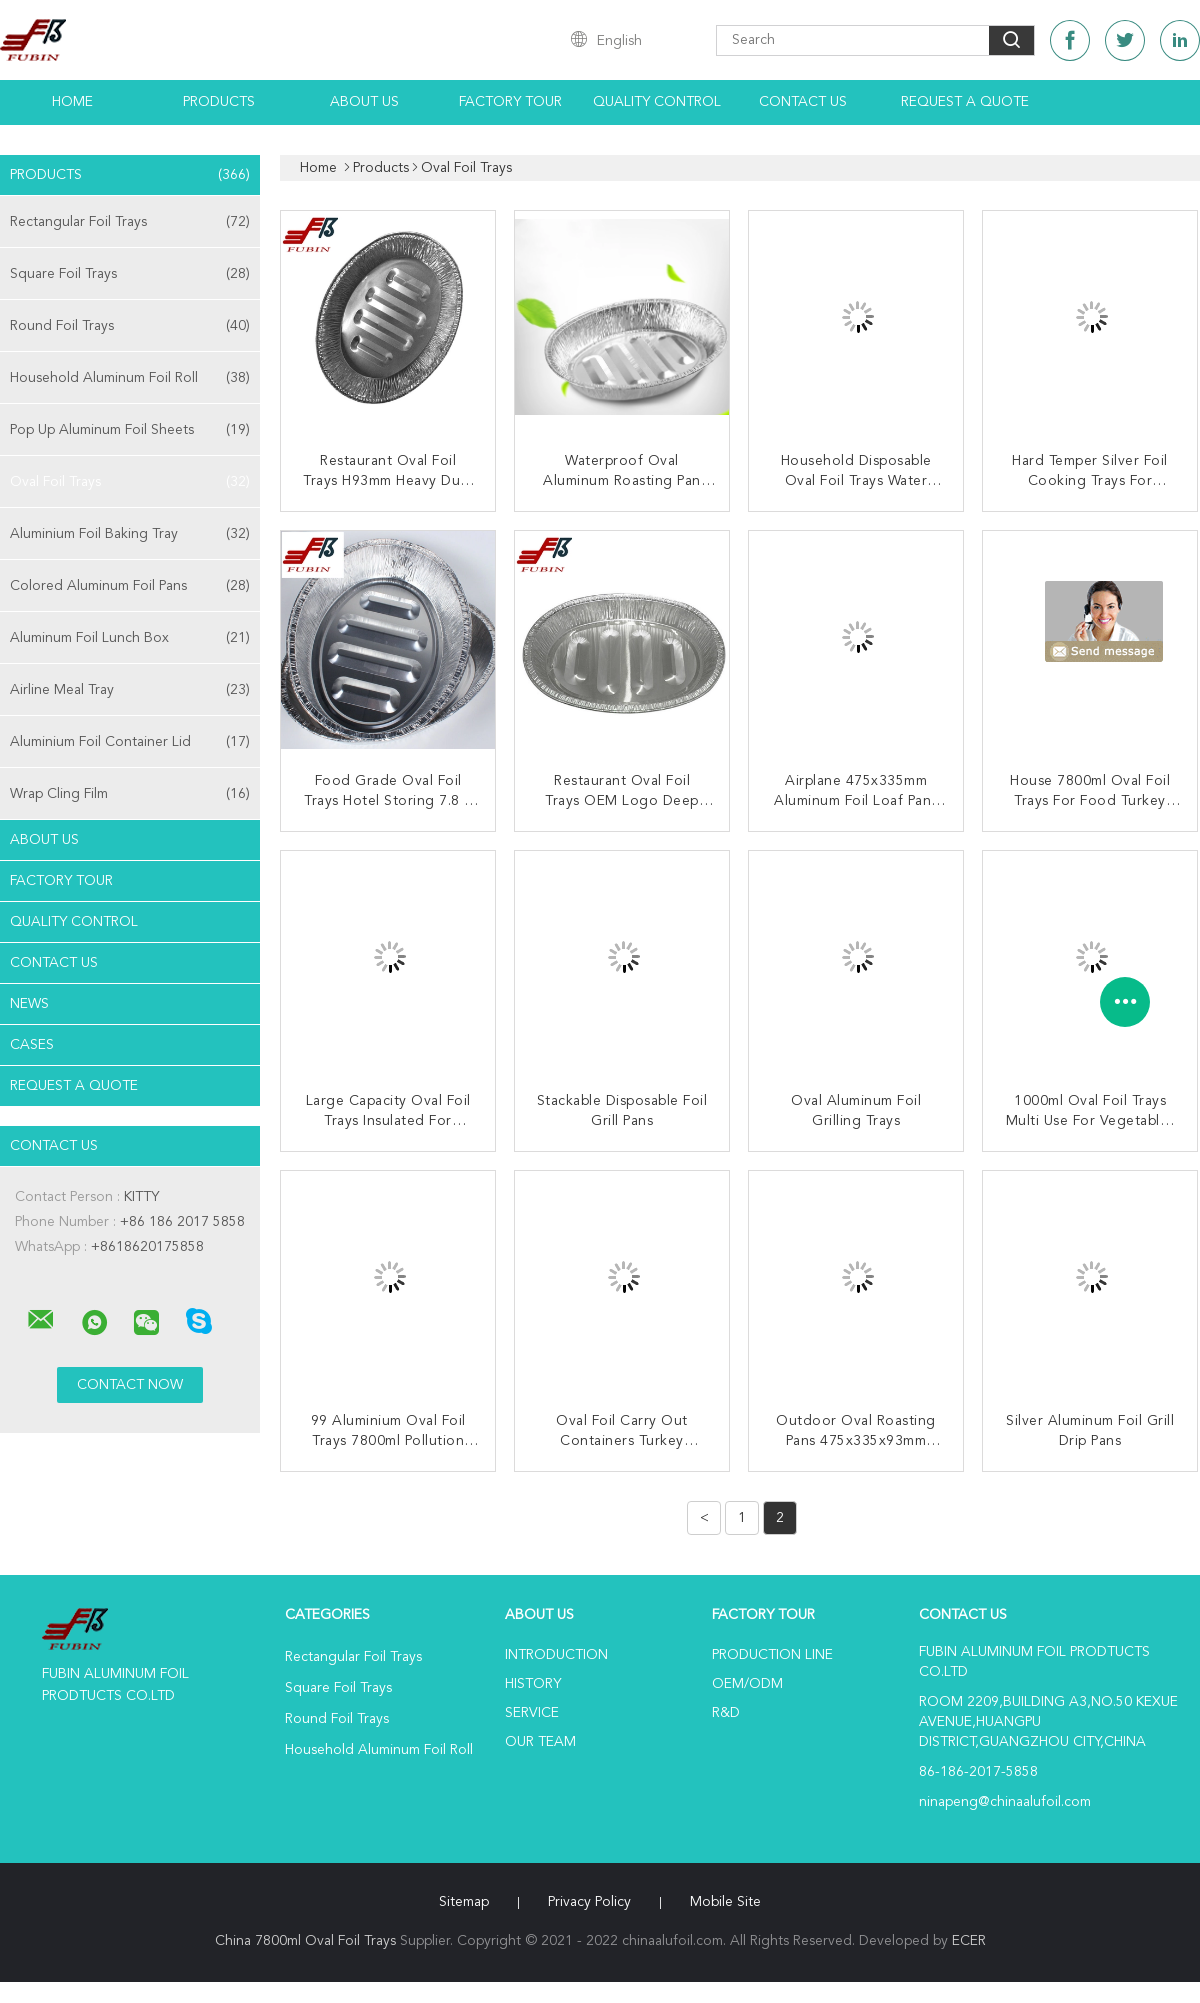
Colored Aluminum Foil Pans (130, 586)
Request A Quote (965, 102)
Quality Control (657, 102)
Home (72, 102)
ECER (969, 1941)
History (533, 1684)
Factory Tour (510, 102)
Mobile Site (725, 1902)
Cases (32, 1045)
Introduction (556, 1655)
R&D (726, 1713)
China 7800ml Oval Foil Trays (305, 1941)
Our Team (540, 1742)
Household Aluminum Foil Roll (130, 378)
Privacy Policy (589, 1902)
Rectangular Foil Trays (130, 222)
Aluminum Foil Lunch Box (130, 638)
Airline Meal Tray (130, 690)
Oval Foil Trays (130, 482)
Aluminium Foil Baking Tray (130, 534)
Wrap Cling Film (130, 794)
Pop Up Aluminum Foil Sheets (130, 430)
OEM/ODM (747, 1684)
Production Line (772, 1655)
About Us (364, 102)
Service (532, 1713)
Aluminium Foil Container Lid (130, 742)
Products (219, 102)
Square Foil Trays (130, 274)
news (29, 1004)
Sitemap (464, 1902)
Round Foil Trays (130, 326)
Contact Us (803, 102)
